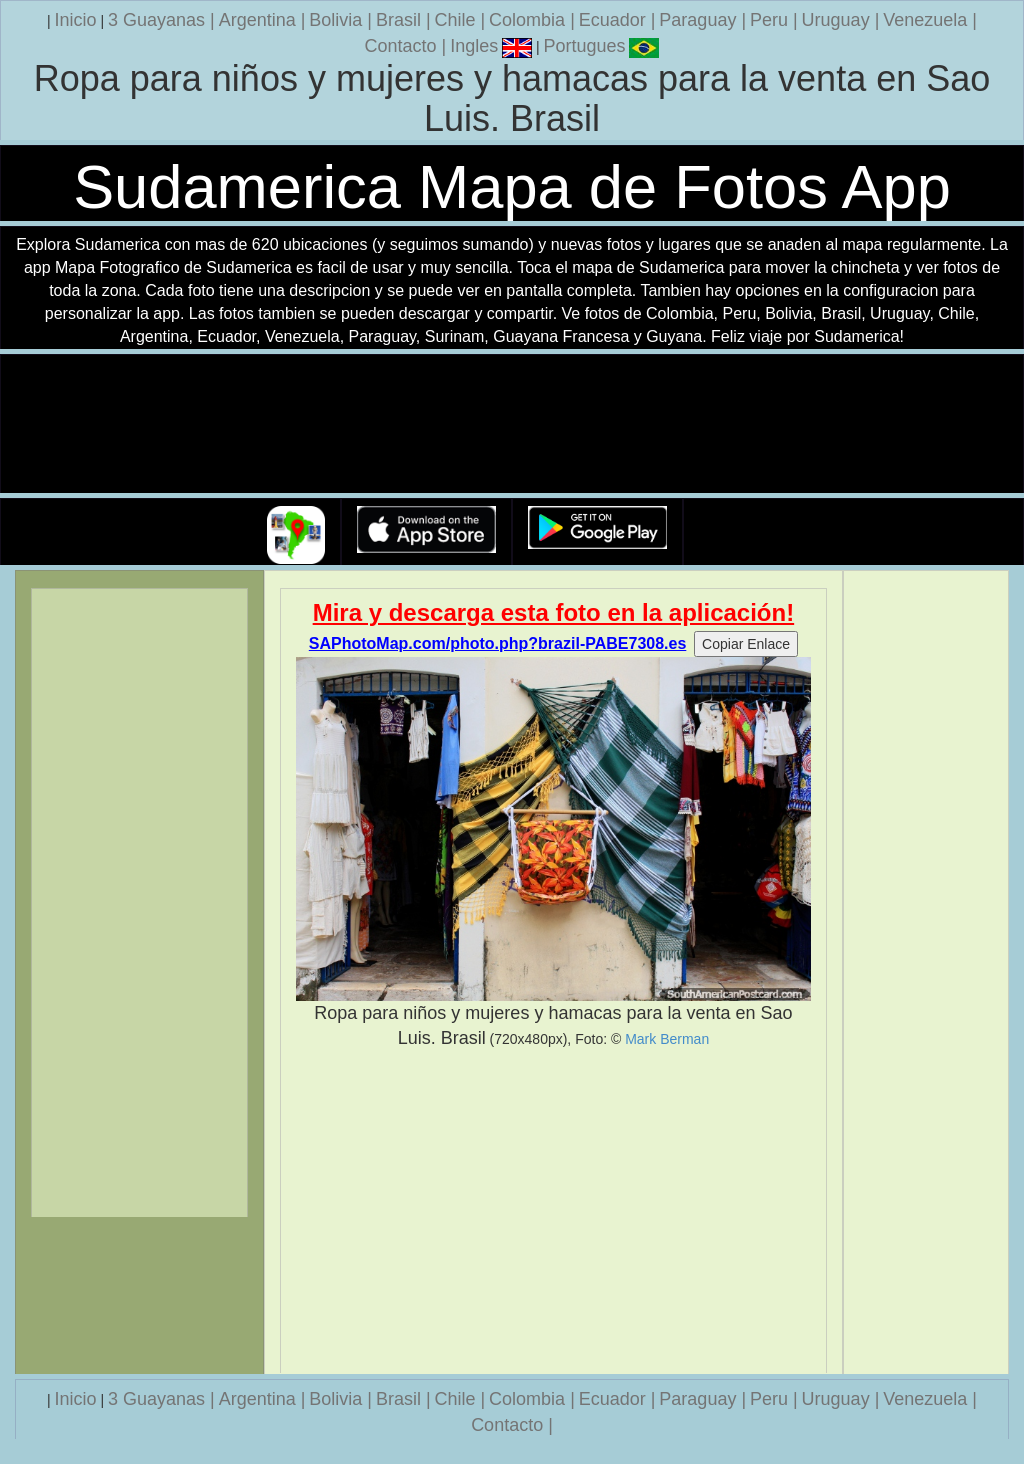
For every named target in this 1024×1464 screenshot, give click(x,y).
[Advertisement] (554, 1212)
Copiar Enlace (746, 644)
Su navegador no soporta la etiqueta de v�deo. (512, 424)
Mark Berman (667, 1039)
